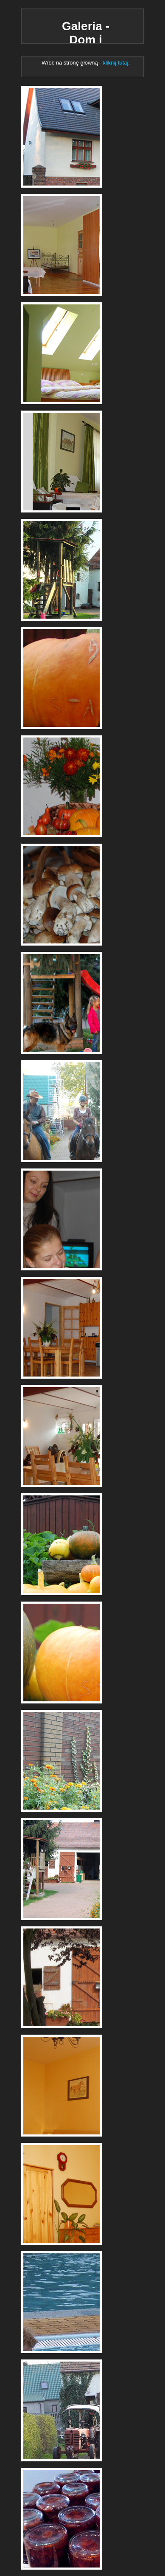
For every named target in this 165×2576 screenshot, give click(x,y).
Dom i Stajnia (61, 137)
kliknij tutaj (115, 62)
